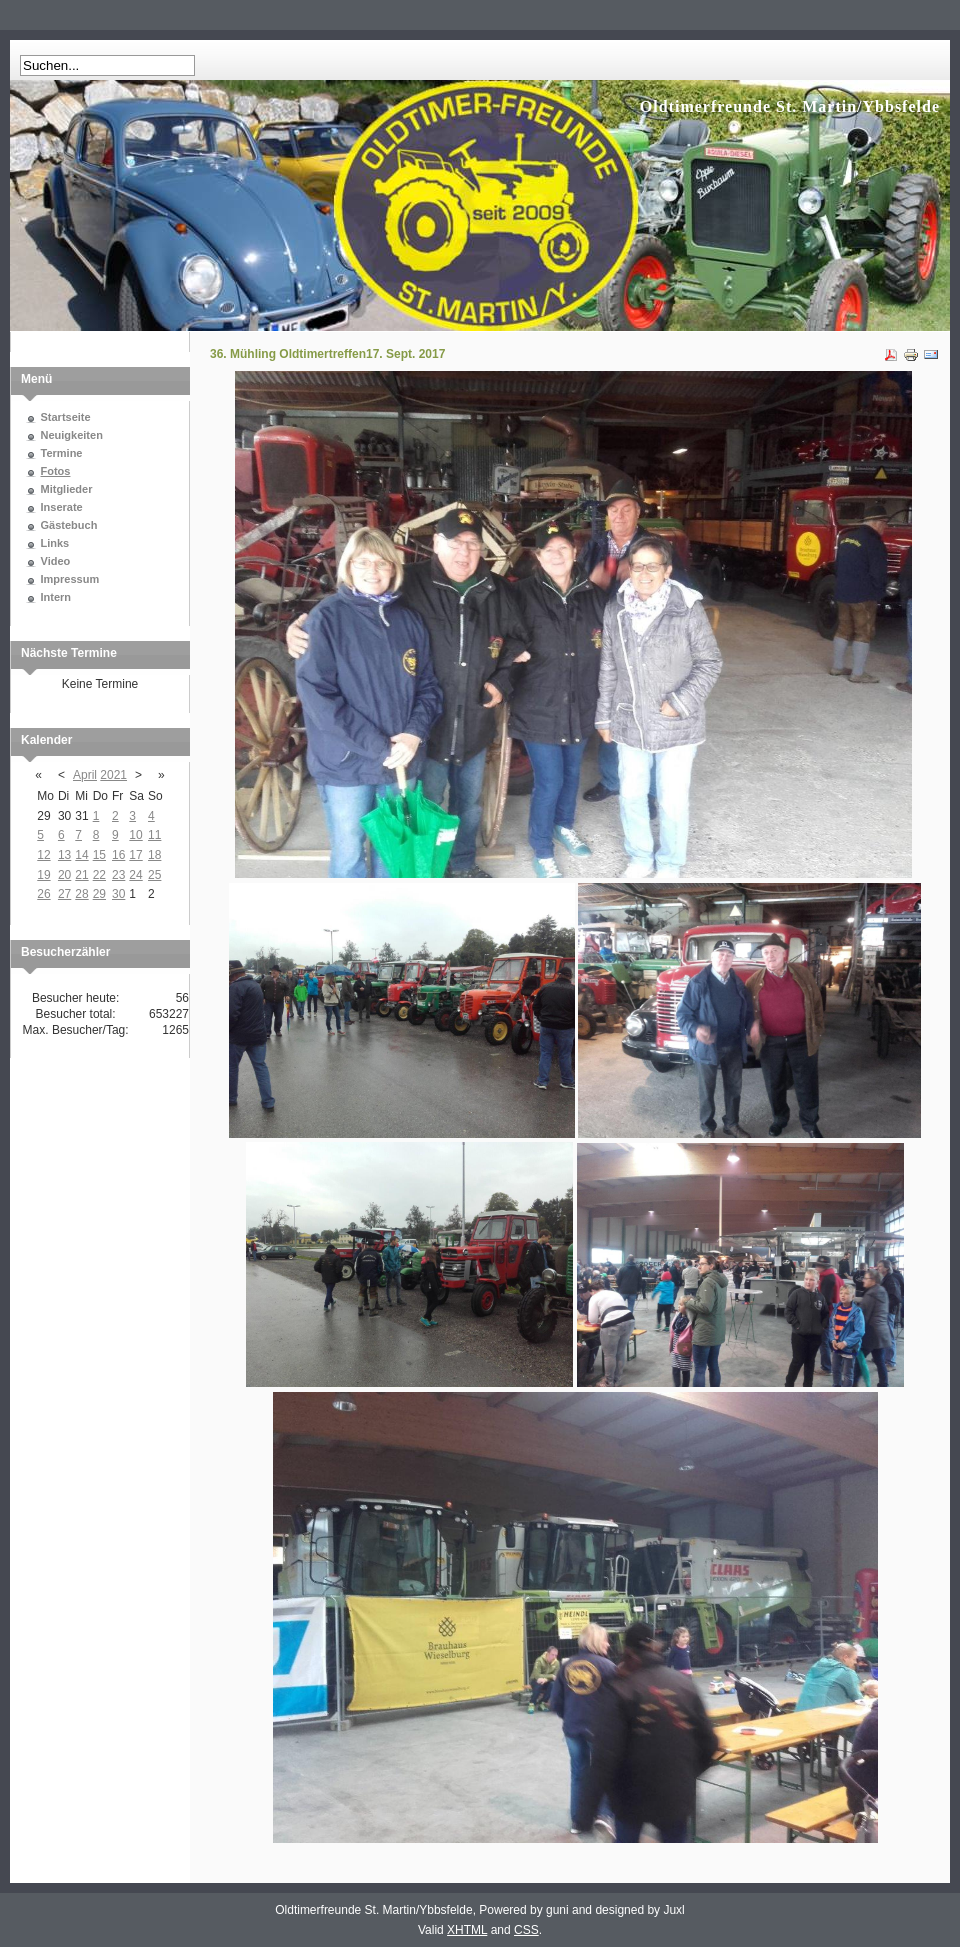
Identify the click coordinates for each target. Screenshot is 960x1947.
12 (43, 855)
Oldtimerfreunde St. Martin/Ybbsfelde (790, 106)
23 (118, 875)
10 (135, 835)
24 (135, 875)
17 (135, 855)
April (85, 775)
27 (64, 894)
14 (81, 855)
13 (64, 855)
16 (118, 855)
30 (118, 894)
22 (99, 875)
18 (154, 855)
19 (43, 875)
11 (154, 835)
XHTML (467, 1930)
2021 (113, 775)
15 (99, 855)
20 (64, 875)
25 (154, 875)
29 (99, 894)
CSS (526, 1930)
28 (81, 894)
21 (81, 875)
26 (43, 894)
